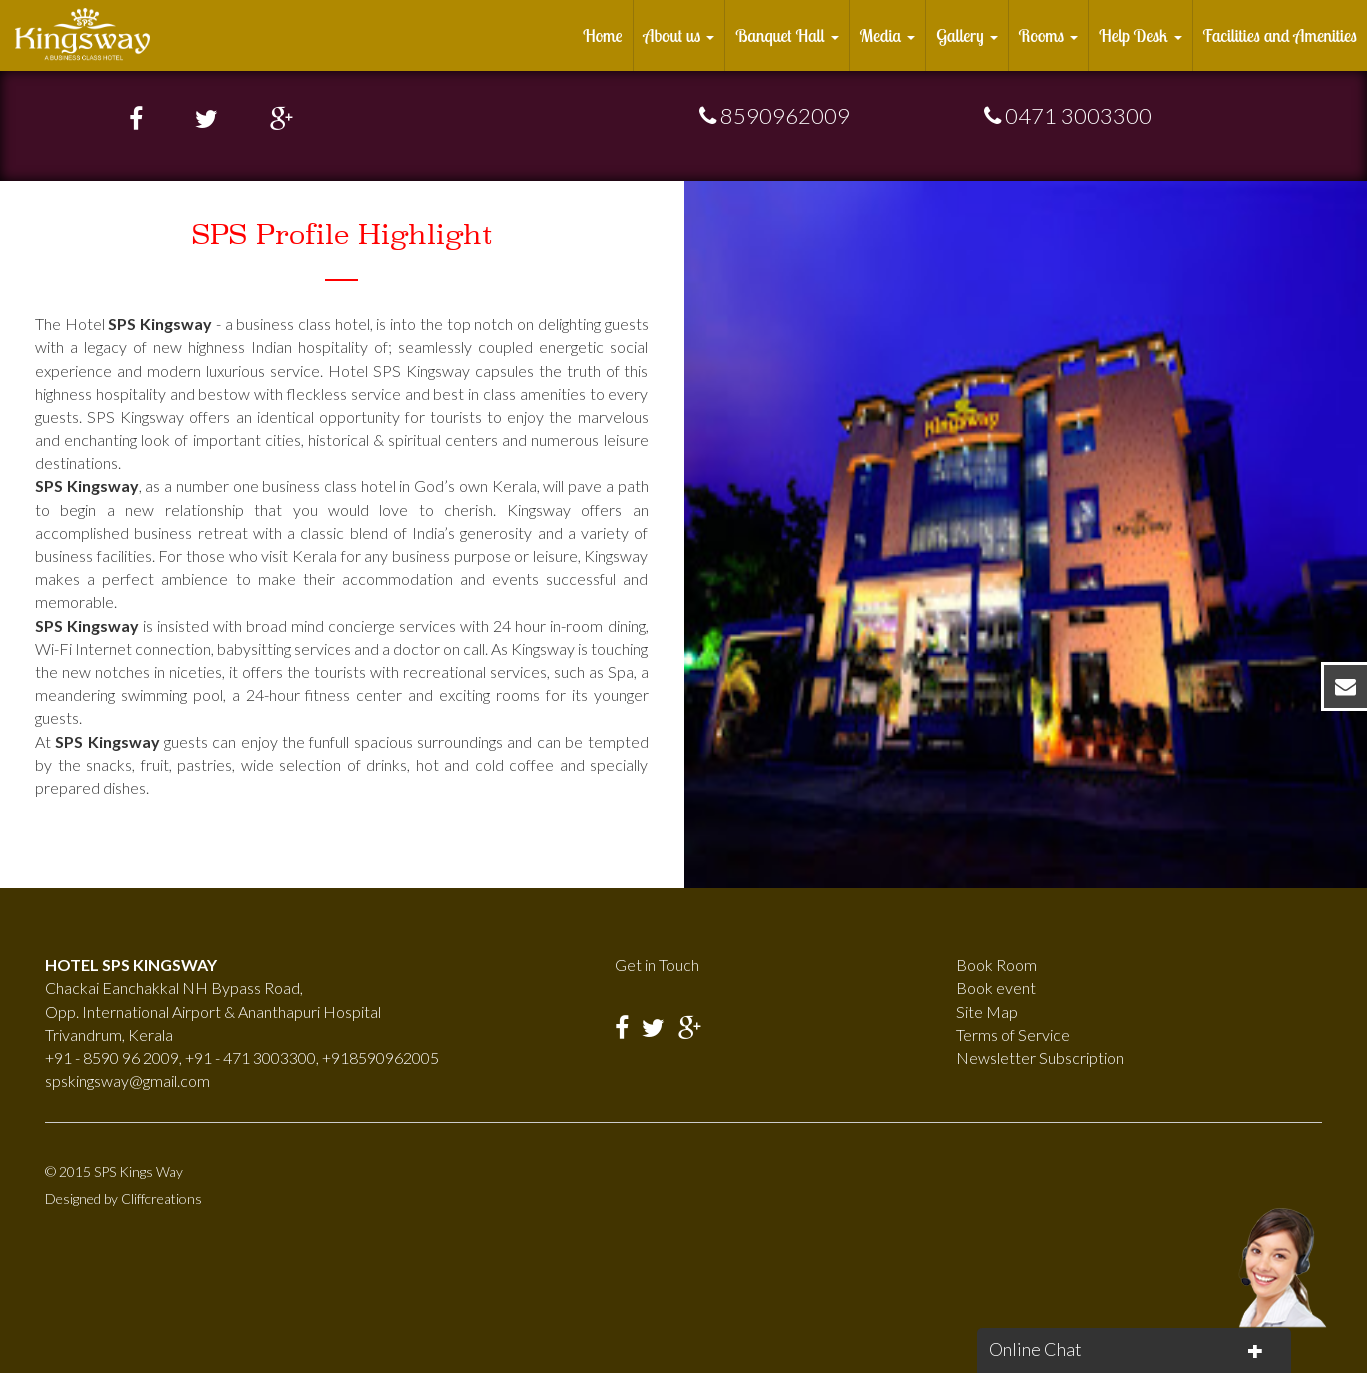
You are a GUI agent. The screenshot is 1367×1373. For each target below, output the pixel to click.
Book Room (996, 964)
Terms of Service (1013, 1034)
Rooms (1048, 35)
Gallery (966, 35)
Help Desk (1140, 35)
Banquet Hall (786, 35)
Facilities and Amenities (1280, 35)
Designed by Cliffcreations (123, 1198)
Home (603, 35)
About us (679, 35)
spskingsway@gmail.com (127, 1080)
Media (888, 35)
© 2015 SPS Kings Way (114, 1171)
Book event (996, 987)
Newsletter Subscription (1040, 1057)
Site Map (987, 1011)
